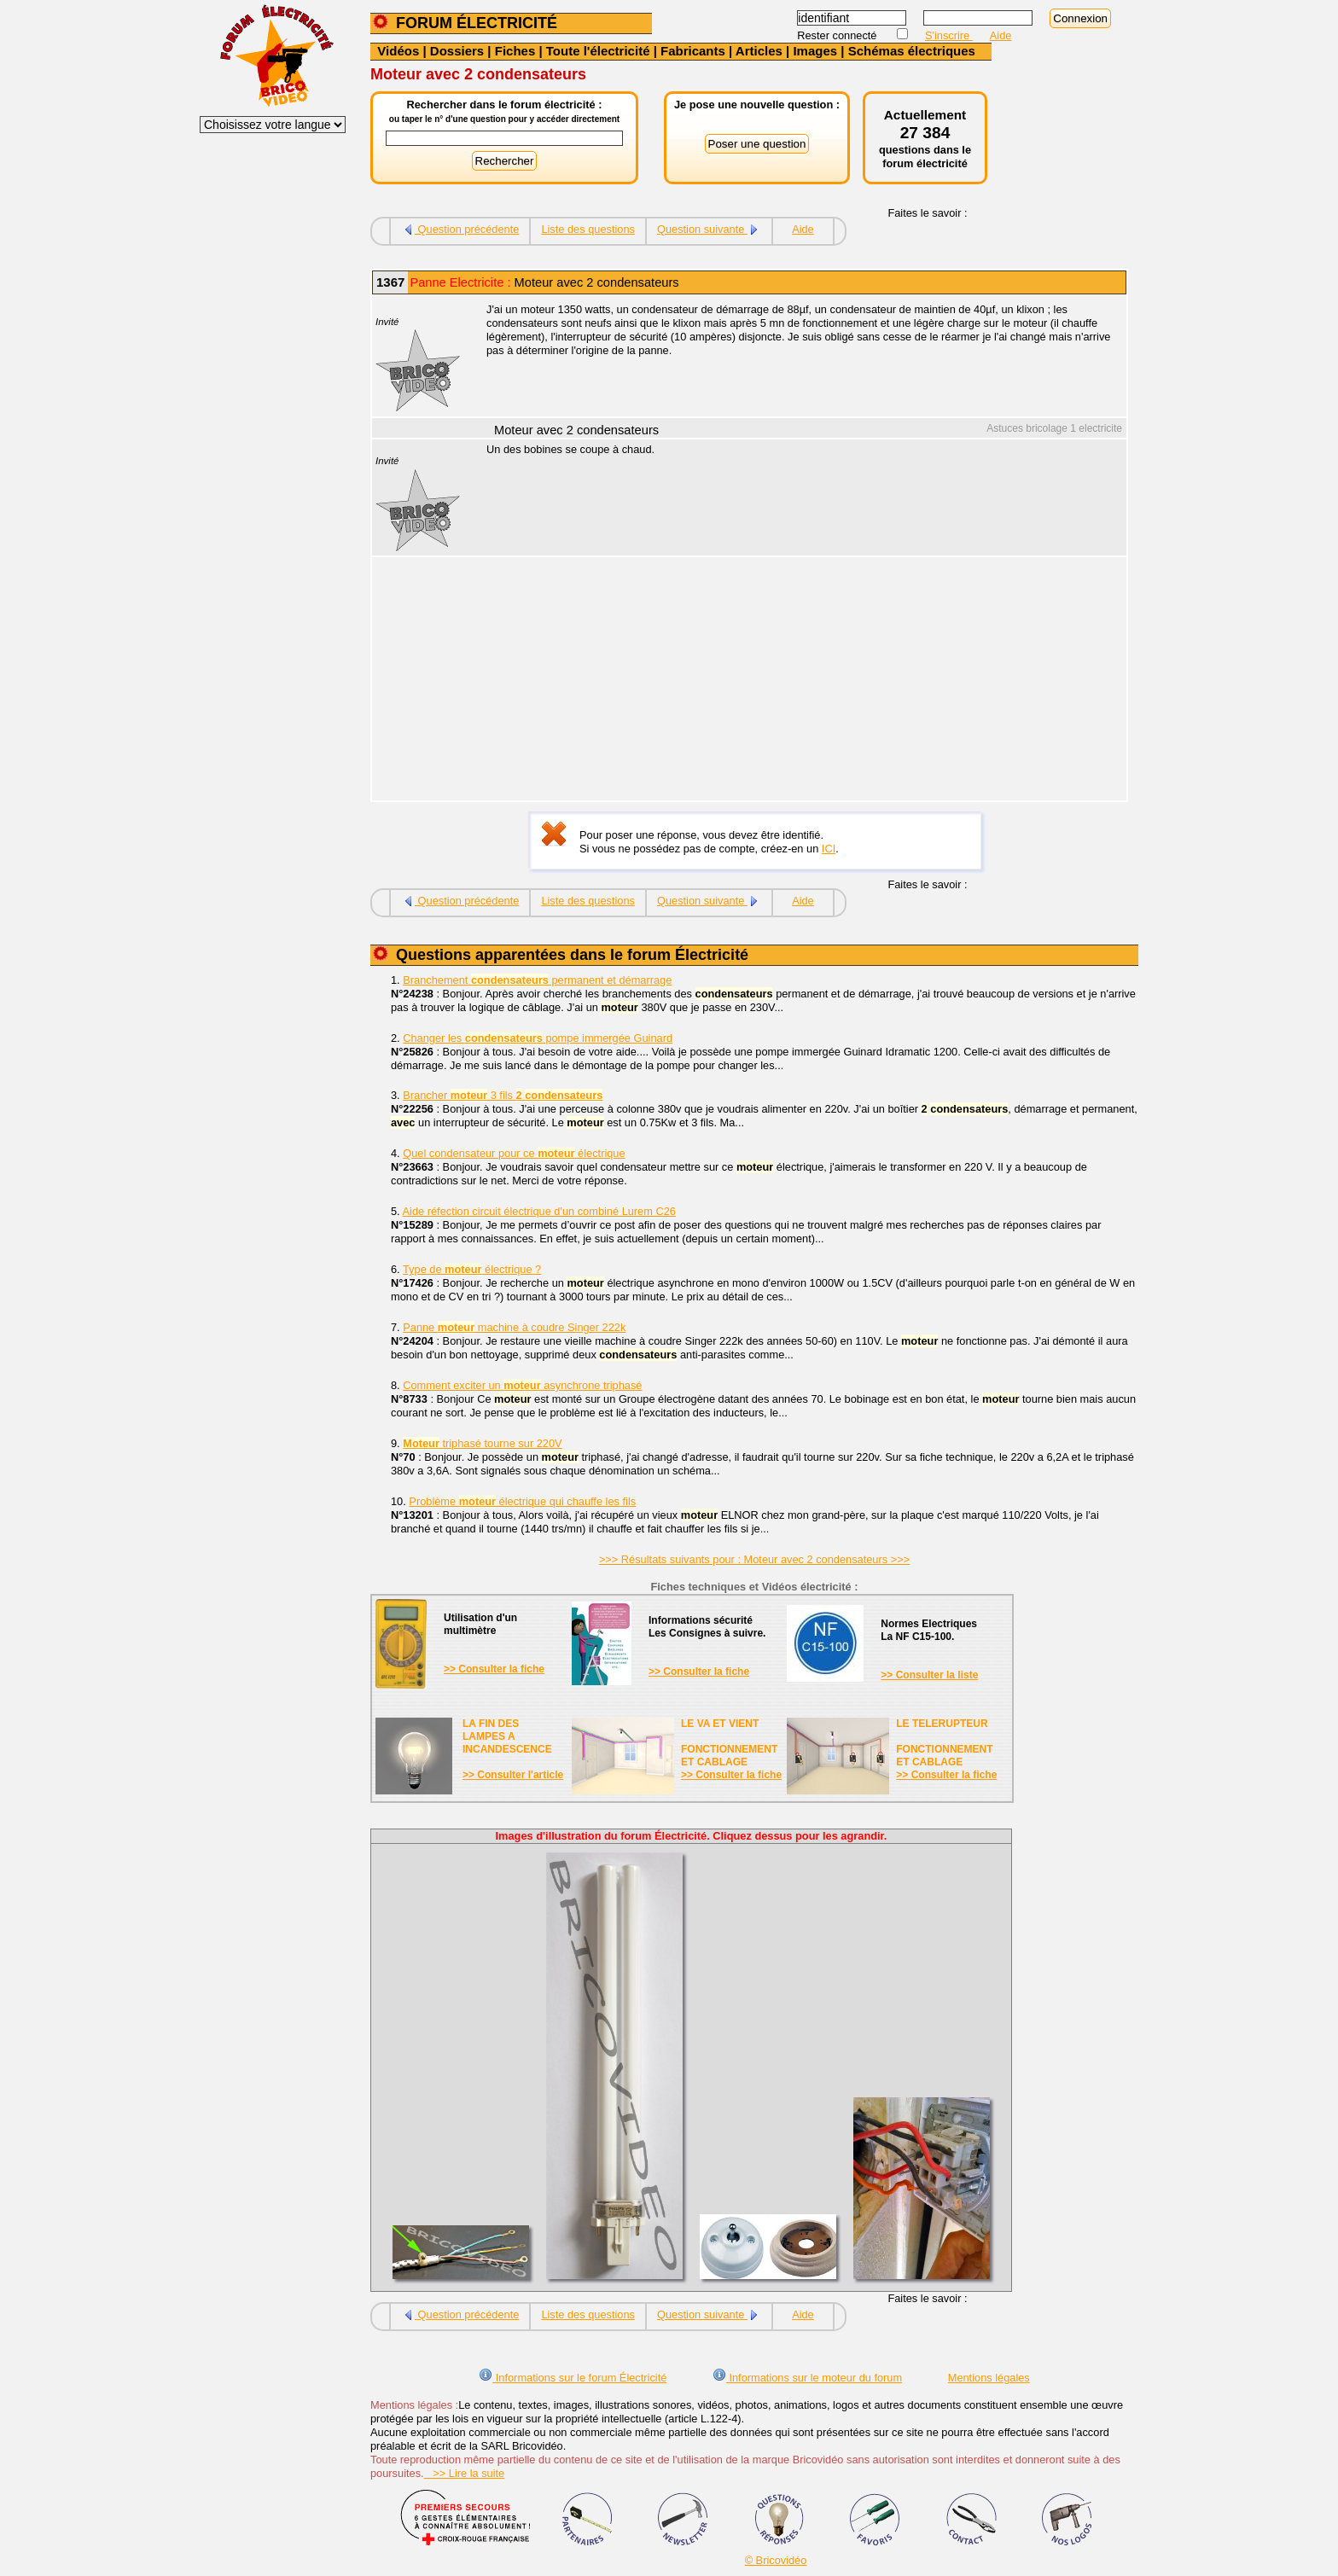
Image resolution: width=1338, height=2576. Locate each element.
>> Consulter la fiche (494, 1669)
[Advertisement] (797, 680)
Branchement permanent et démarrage (537, 980)
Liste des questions (588, 229)
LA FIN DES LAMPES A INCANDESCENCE (507, 1736)
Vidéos (398, 51)
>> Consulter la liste (929, 1675)
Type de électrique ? (472, 1269)
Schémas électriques (911, 51)
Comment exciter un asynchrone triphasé (522, 1385)
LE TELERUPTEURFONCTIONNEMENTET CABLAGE (944, 1743)
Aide (1001, 35)
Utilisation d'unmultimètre (480, 1624)
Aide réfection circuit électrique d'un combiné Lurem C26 (539, 1211)
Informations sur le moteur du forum (807, 2377)
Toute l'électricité (598, 51)
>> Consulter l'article (512, 1775)
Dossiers (457, 51)
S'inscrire (949, 35)
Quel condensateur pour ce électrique (514, 1153)
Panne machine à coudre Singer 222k (514, 1327)
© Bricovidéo (776, 2560)
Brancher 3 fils (502, 1095)
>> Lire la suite (464, 2473)
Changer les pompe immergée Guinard (537, 1038)
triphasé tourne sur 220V (482, 1443)
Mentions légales (989, 2377)
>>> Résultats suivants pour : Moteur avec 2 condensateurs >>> (754, 1559)
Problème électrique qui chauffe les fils (522, 1501)
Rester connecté (838, 35)
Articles (759, 51)
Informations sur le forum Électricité (572, 2377)
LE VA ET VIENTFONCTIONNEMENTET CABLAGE (729, 1743)
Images (815, 51)
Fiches (515, 51)
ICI (828, 848)
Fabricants (692, 51)
